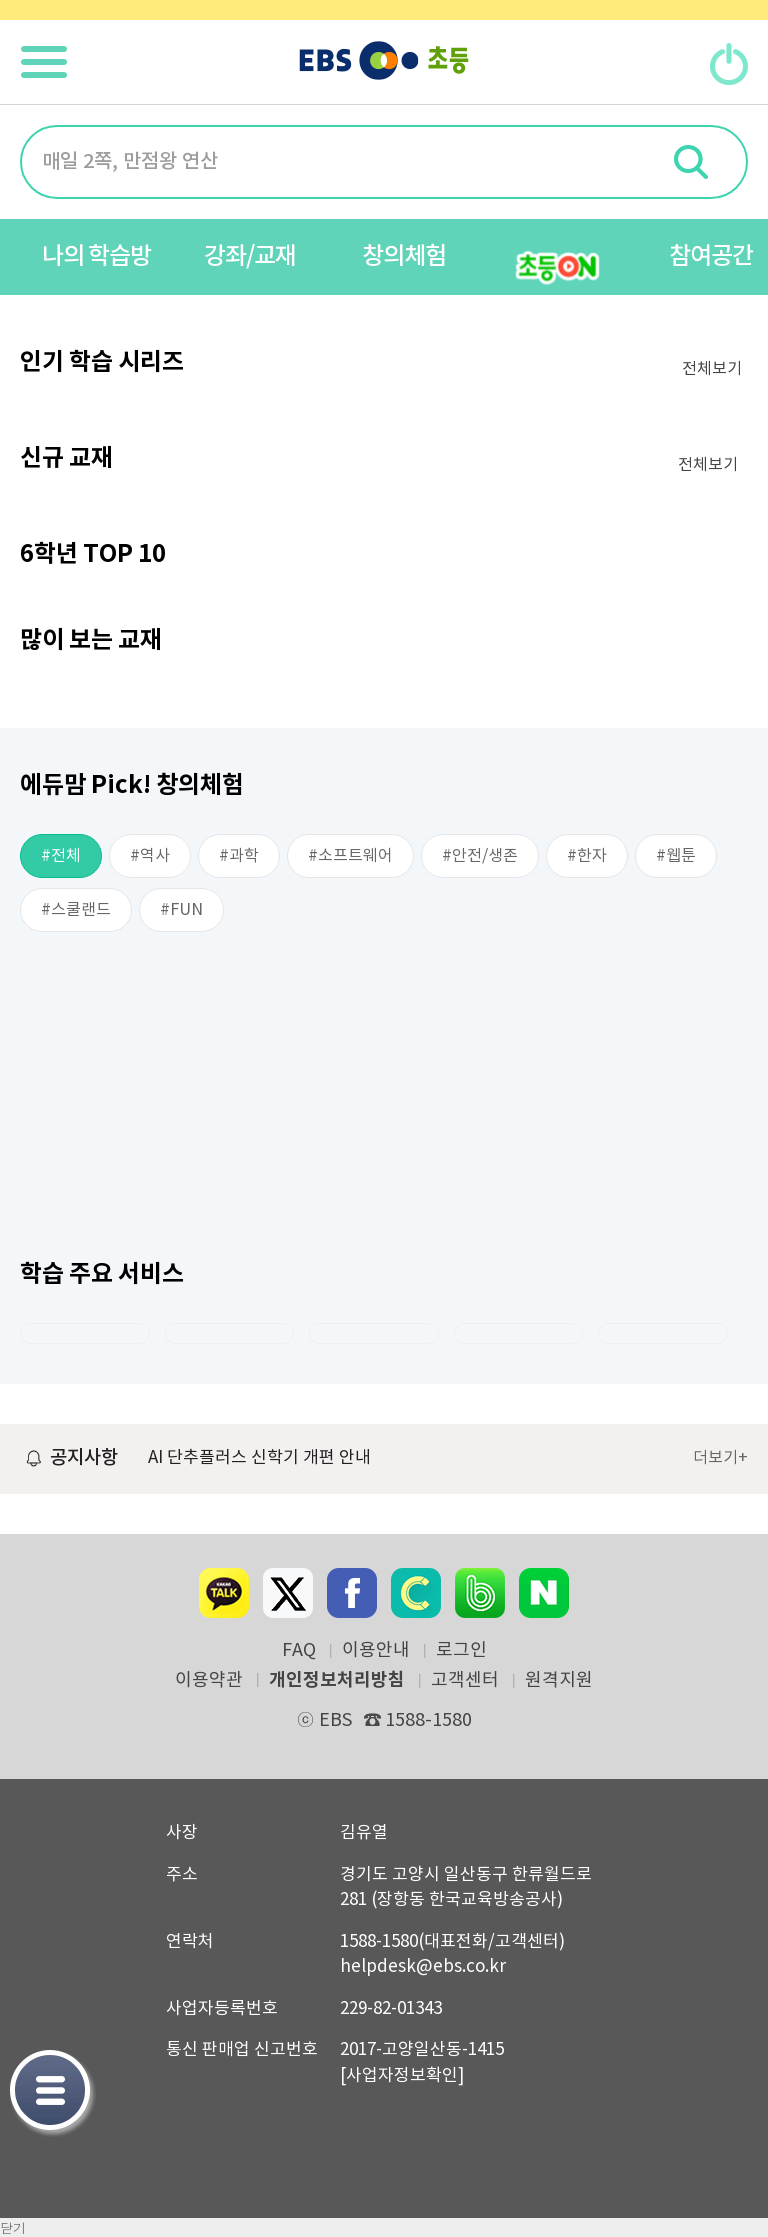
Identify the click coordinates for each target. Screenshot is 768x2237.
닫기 (13, 2227)
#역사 (150, 856)
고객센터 (465, 1681)
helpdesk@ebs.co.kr (423, 1967)
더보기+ (720, 1458)
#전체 (61, 856)
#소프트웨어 (350, 856)
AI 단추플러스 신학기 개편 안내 (259, 1458)
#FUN (181, 910)
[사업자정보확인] (402, 2076)
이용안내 (376, 1651)
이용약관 (209, 1681)
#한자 (587, 856)
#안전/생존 (480, 856)
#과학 (239, 856)
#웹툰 (676, 856)
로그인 (461, 1651)
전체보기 (712, 369)
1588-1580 (418, 1720)
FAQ (299, 1651)
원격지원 (559, 1681)
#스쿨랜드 (76, 910)
